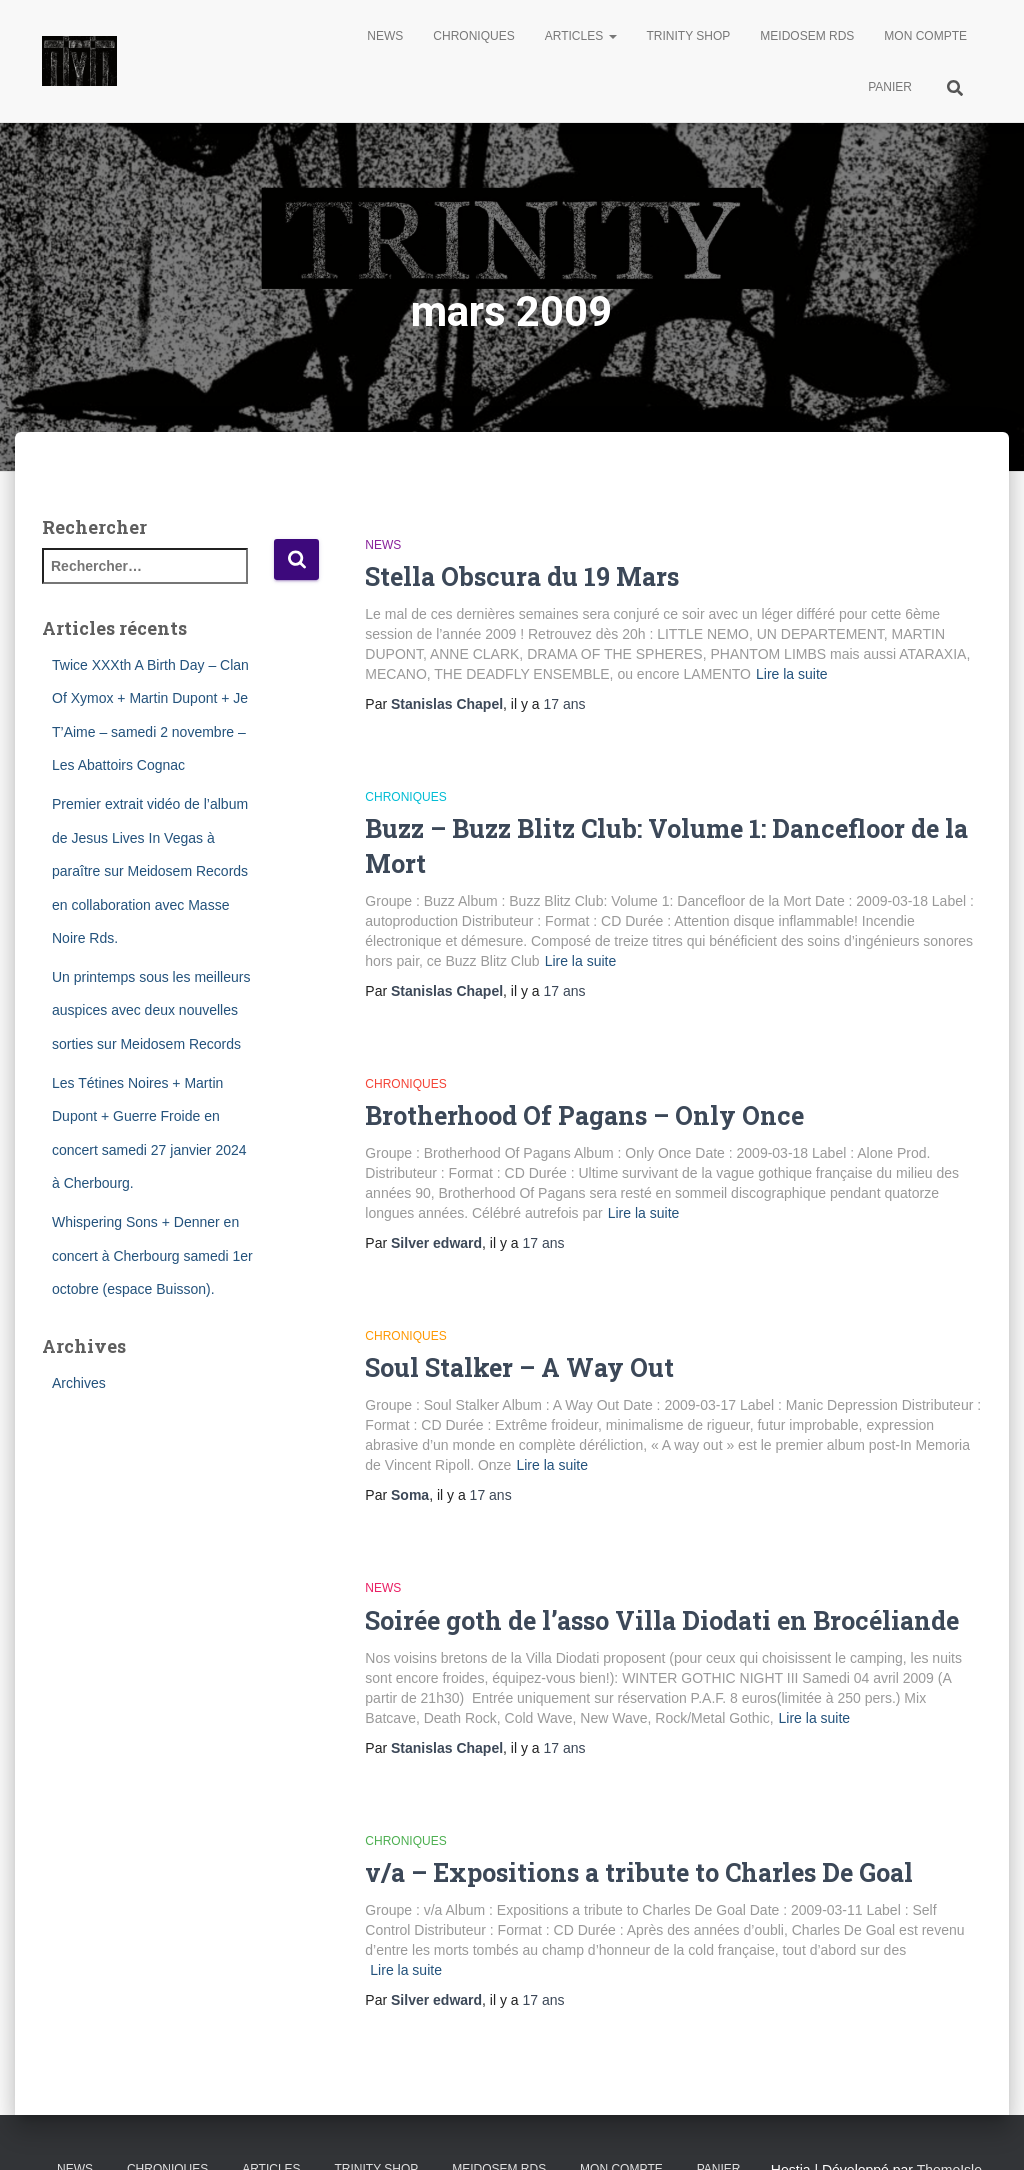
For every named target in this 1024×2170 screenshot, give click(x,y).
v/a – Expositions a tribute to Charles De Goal (639, 1872)
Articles (581, 36)
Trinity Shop (689, 36)
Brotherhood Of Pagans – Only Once (584, 1115)
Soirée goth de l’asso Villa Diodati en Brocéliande (662, 1620)
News (385, 36)
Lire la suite (792, 674)
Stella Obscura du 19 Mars (522, 576)
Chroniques (473, 36)
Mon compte (925, 36)
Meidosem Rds (807, 36)
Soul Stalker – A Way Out (519, 1367)
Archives (79, 1383)
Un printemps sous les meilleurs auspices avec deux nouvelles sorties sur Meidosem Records (151, 1010)
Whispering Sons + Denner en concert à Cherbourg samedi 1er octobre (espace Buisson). (152, 1255)
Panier (890, 87)
